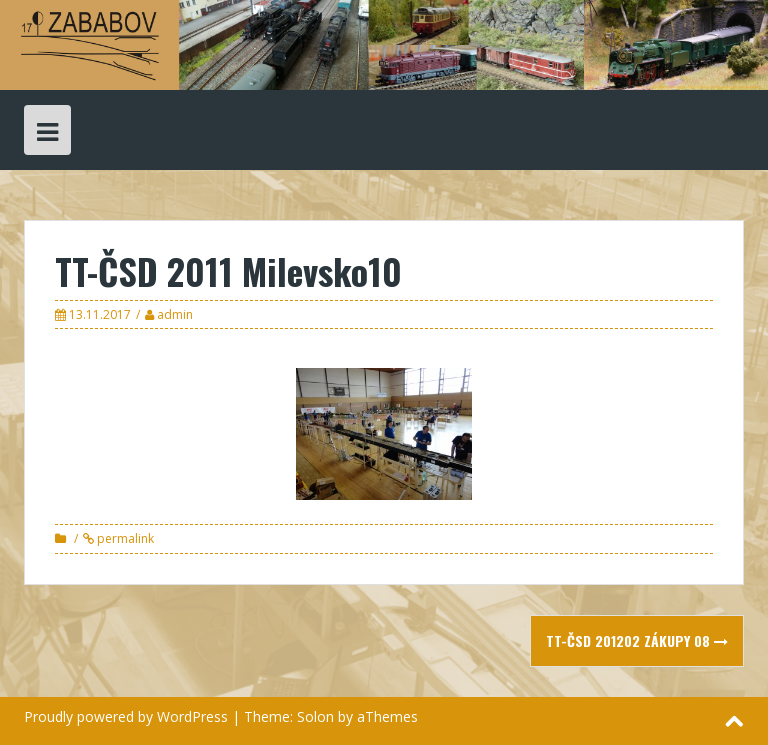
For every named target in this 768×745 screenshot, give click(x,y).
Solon (315, 716)
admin (175, 314)
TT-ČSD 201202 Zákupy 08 (637, 640)
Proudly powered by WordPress (126, 716)
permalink (124, 538)
